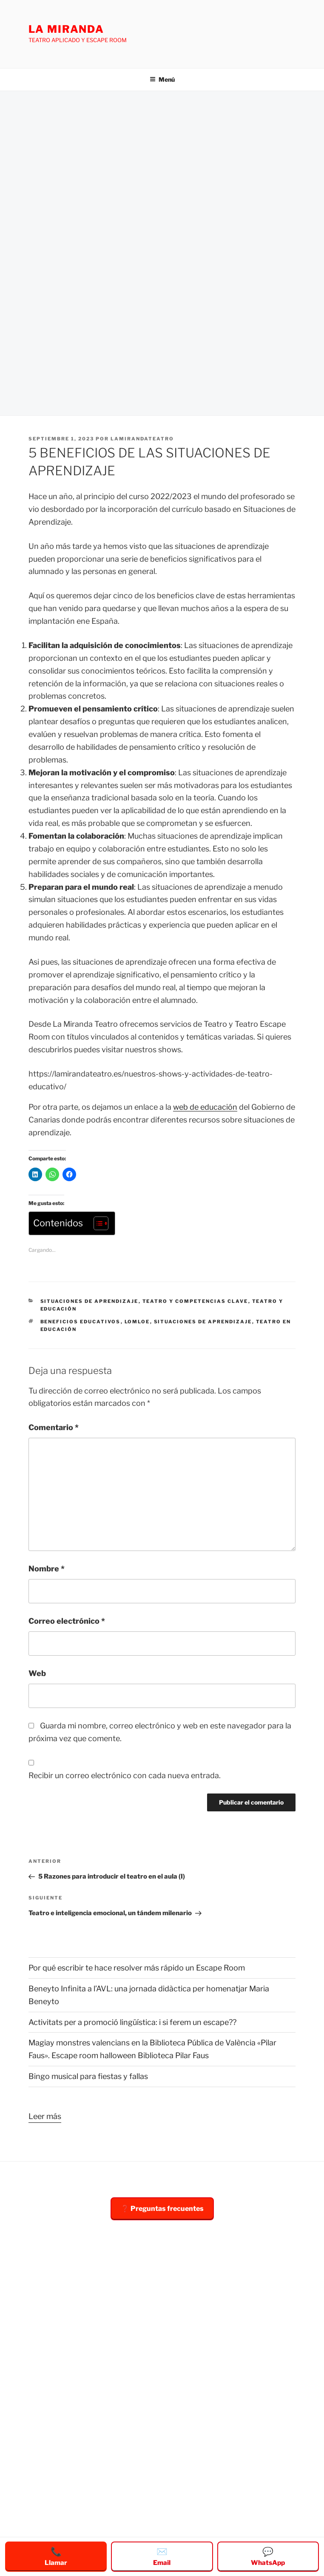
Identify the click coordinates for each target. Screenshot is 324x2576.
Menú (162, 79)
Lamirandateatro (142, 439)
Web (37, 1673)
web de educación (205, 1106)
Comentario (53, 1427)
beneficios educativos (80, 1322)
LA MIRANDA (66, 29)
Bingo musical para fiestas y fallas (88, 2076)
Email (162, 2556)
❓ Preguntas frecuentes (162, 2209)
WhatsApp (268, 2556)
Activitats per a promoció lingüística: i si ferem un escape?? (132, 2022)
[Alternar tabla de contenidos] (96, 1223)
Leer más (44, 2115)
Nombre (46, 1568)
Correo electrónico (66, 1620)
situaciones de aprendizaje (89, 1301)
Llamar (56, 2556)
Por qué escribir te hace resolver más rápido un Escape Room (136, 1967)
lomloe (137, 1322)
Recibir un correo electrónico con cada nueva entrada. (124, 1775)
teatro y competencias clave (195, 1301)
